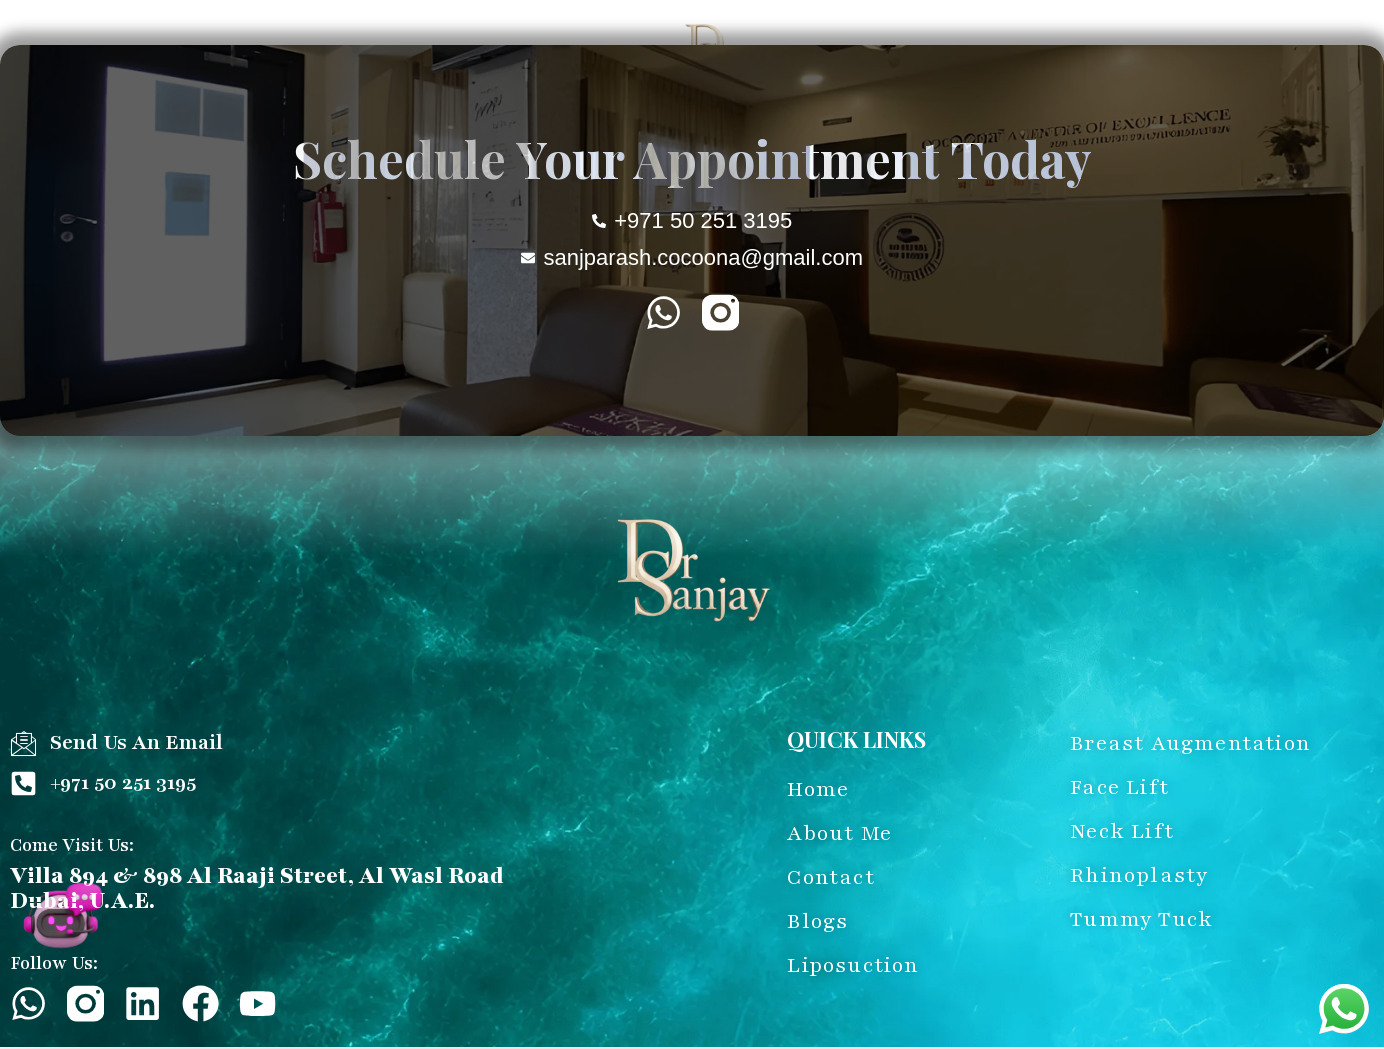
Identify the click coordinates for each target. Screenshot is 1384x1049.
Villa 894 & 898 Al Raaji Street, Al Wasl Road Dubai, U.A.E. (257, 888)
